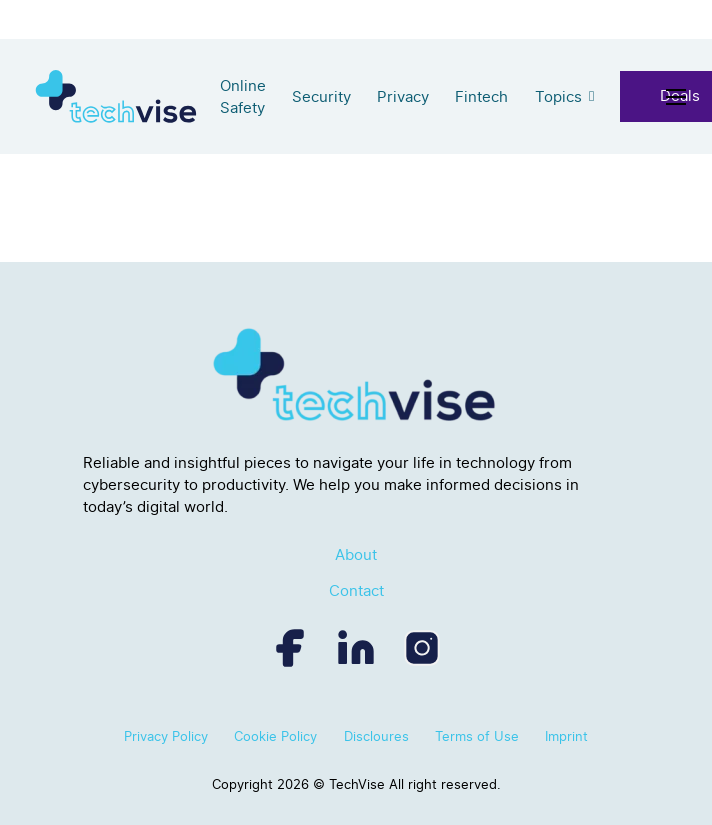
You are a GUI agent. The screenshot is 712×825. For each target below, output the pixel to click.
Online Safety (243, 97)
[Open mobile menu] (680, 97)
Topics (558, 97)
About (356, 555)
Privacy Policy (166, 736)
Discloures (376, 736)
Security (321, 97)
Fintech (481, 97)
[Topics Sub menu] (591, 96)
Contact (356, 591)
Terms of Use (477, 736)
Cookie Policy (275, 736)
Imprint (566, 736)
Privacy (403, 97)
